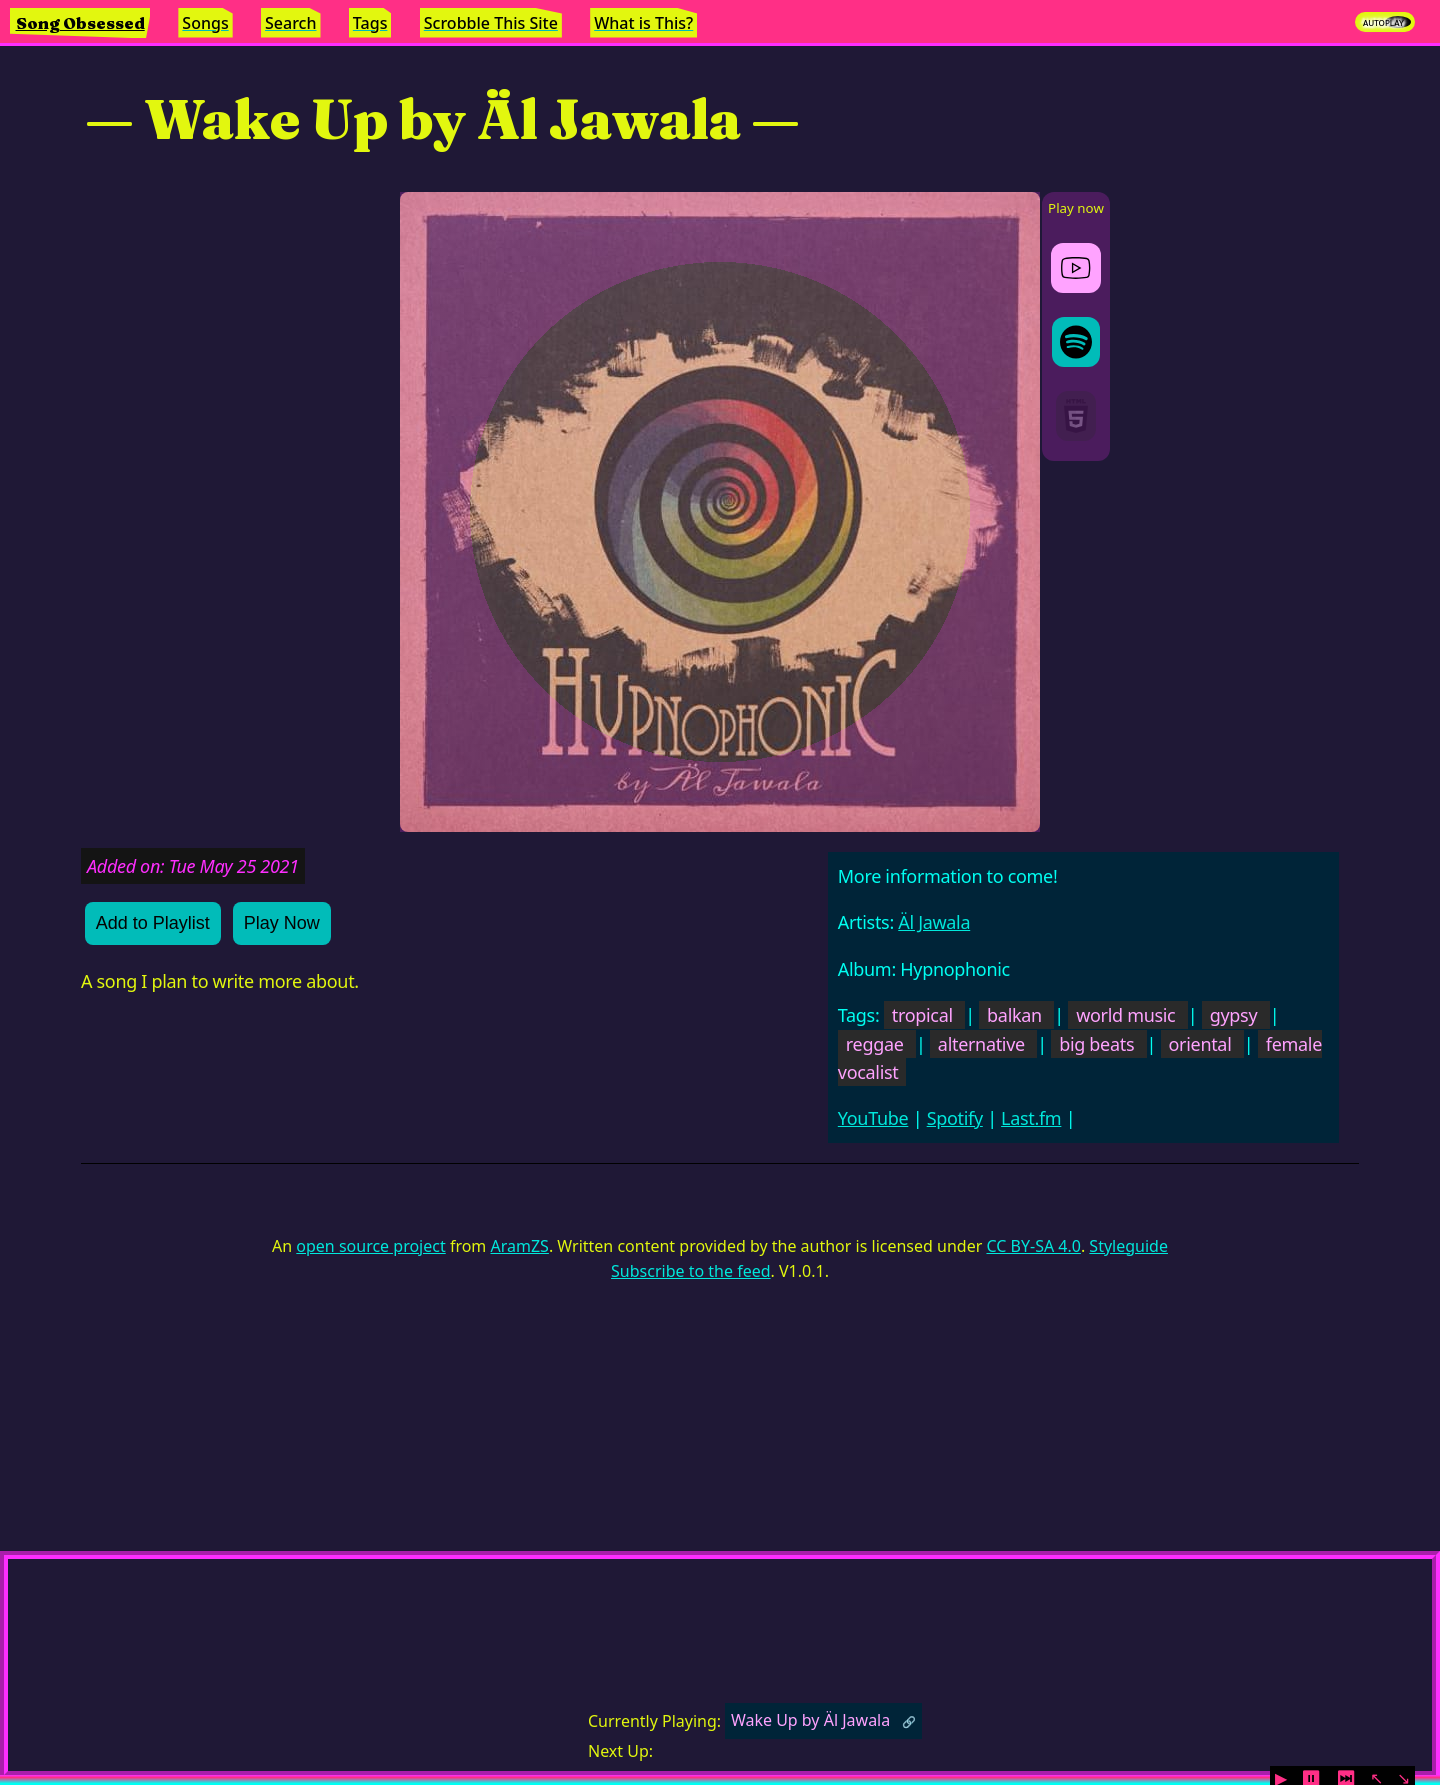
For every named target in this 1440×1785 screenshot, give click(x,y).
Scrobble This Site (491, 23)
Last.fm (1031, 1118)
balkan (1014, 1015)
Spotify (955, 1118)
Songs (205, 23)
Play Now (282, 923)
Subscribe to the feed (690, 1271)
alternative (981, 1044)
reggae (875, 1044)
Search (290, 23)
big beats (1096, 1044)
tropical (922, 1015)
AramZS (520, 1246)
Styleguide (1128, 1246)
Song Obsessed (80, 23)
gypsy (1234, 1015)
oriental (1200, 1044)
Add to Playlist (153, 923)
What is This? (643, 23)
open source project (370, 1246)
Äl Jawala (934, 922)
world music (1125, 1015)
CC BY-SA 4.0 (1033, 1246)
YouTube (873, 1118)
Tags (370, 23)
